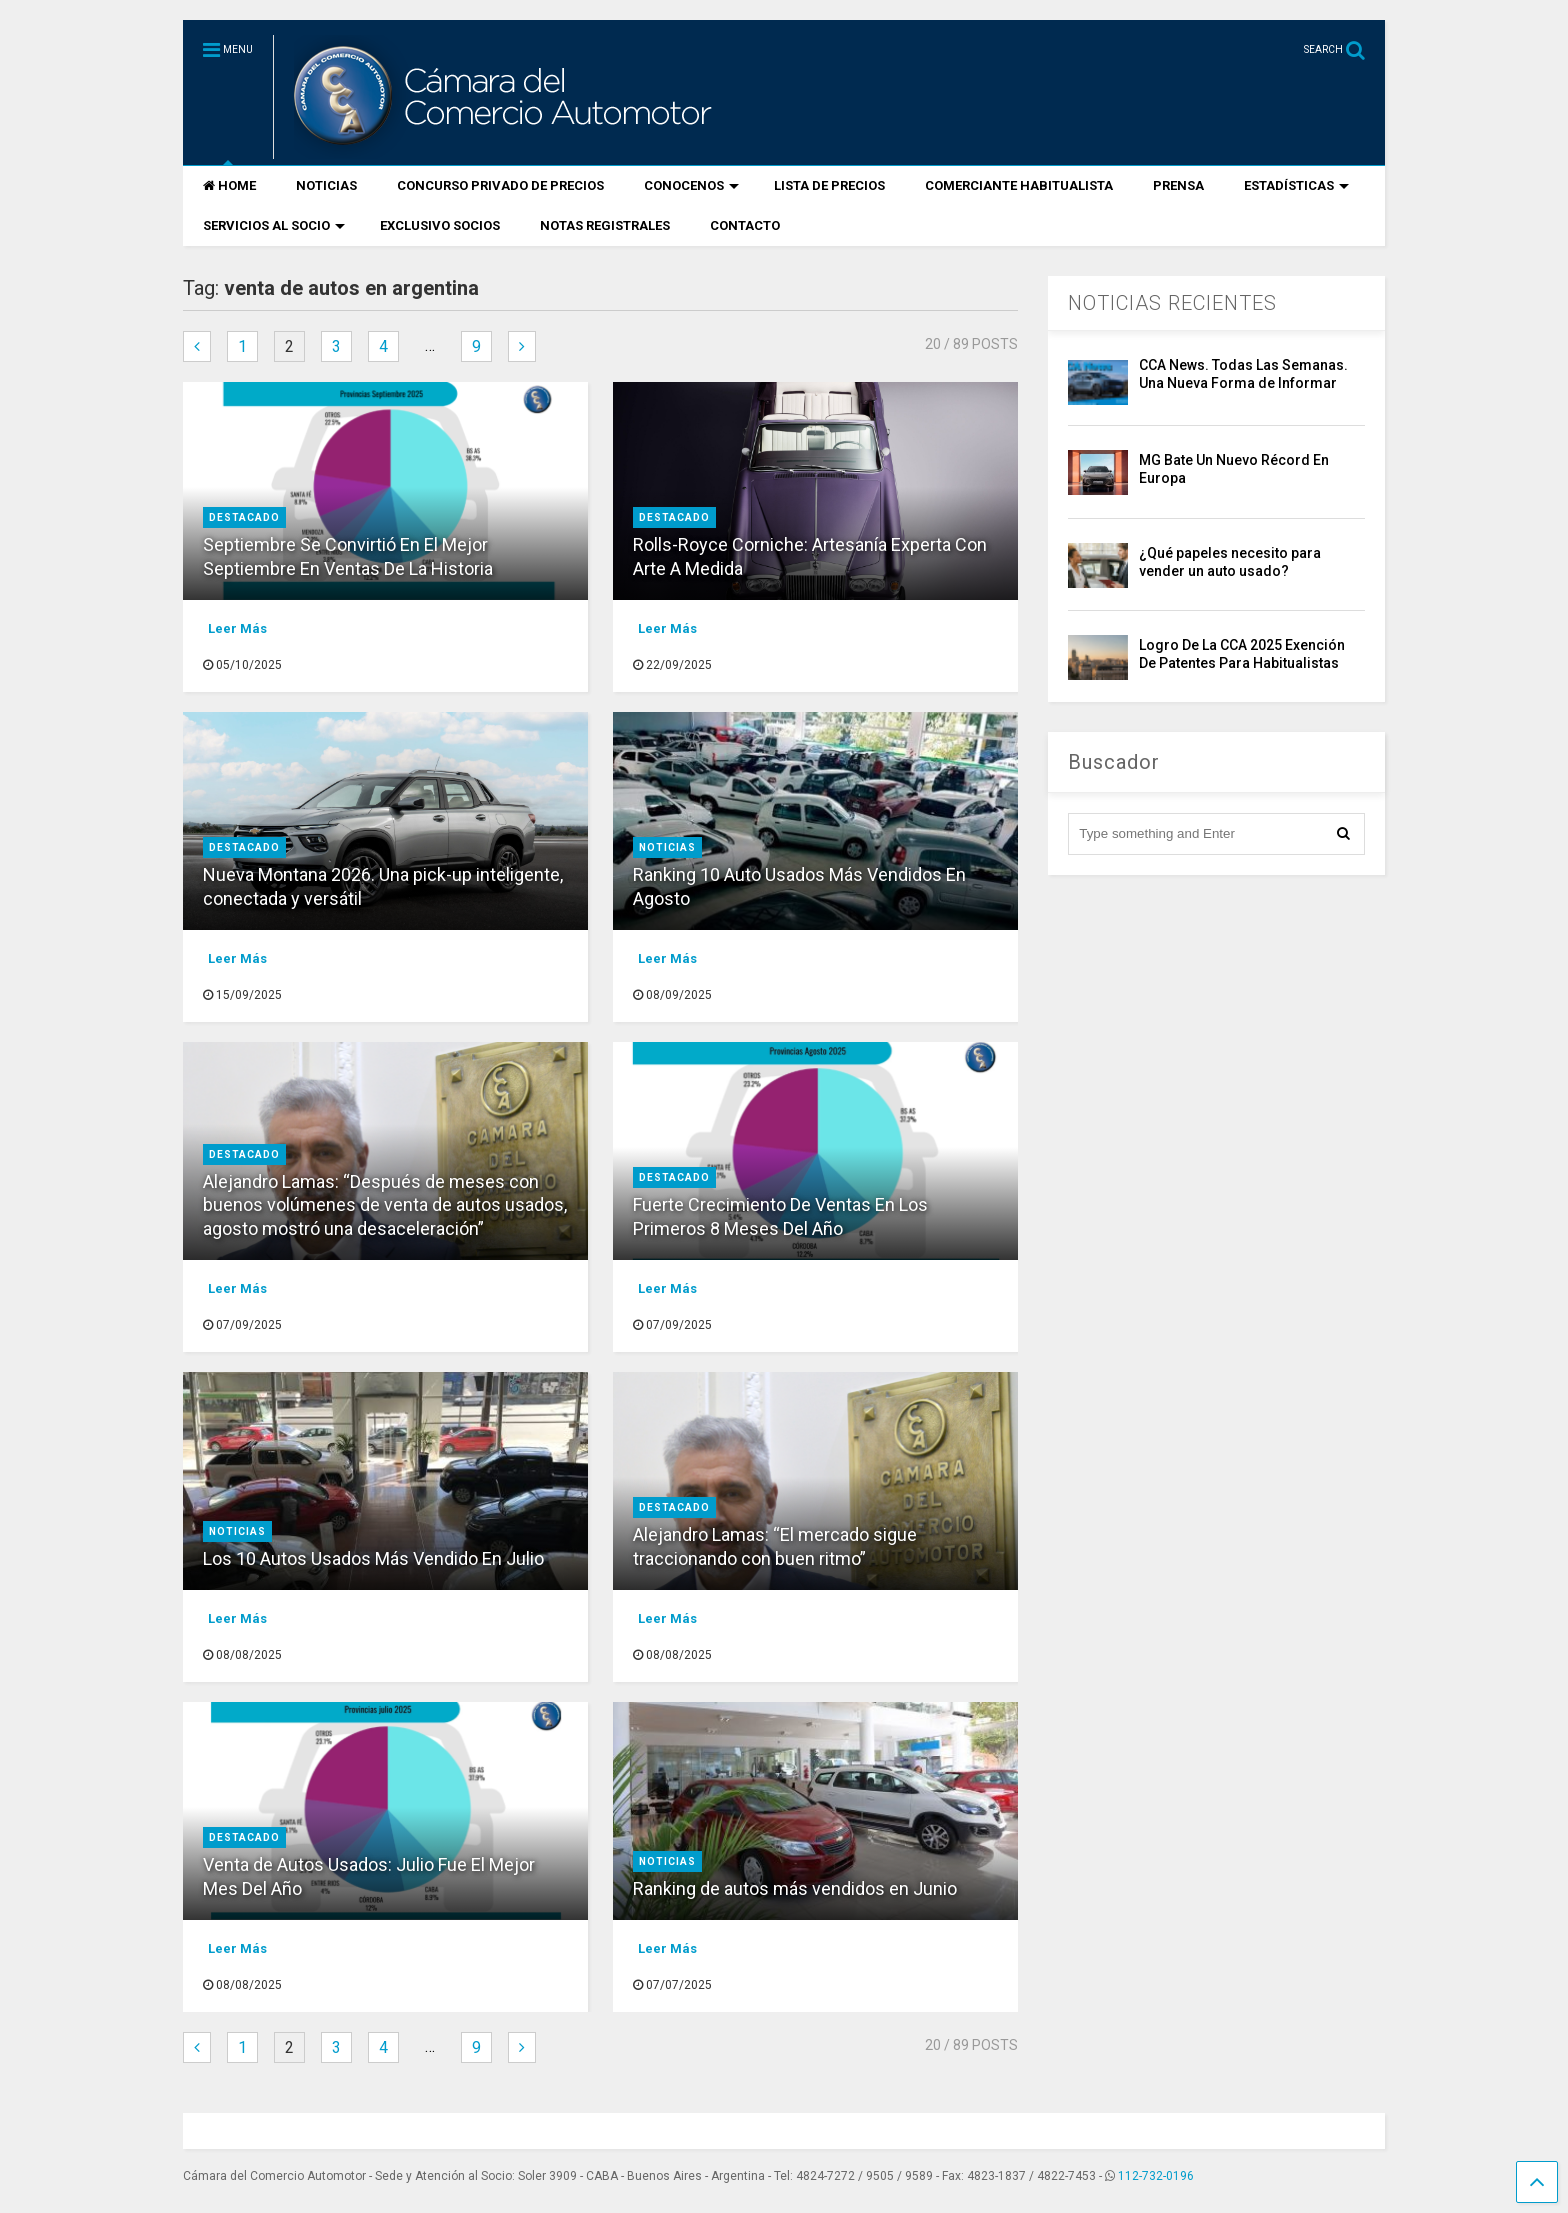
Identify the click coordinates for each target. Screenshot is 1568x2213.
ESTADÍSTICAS (1296, 185)
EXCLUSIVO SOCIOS (440, 225)
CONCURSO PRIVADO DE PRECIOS (500, 185)
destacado (244, 517)
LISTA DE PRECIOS (829, 185)
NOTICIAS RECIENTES (1172, 303)
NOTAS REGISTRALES (605, 225)
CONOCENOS (691, 185)
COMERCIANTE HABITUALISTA (1019, 185)
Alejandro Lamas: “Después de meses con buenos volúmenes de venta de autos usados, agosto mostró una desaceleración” (385, 1205)
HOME (229, 185)
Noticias (667, 847)
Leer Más (237, 628)
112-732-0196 (1156, 2176)
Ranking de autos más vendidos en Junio (795, 1888)
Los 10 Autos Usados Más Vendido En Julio (373, 1558)
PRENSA (1178, 185)
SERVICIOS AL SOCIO (274, 225)
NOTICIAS (326, 185)
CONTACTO (745, 225)
